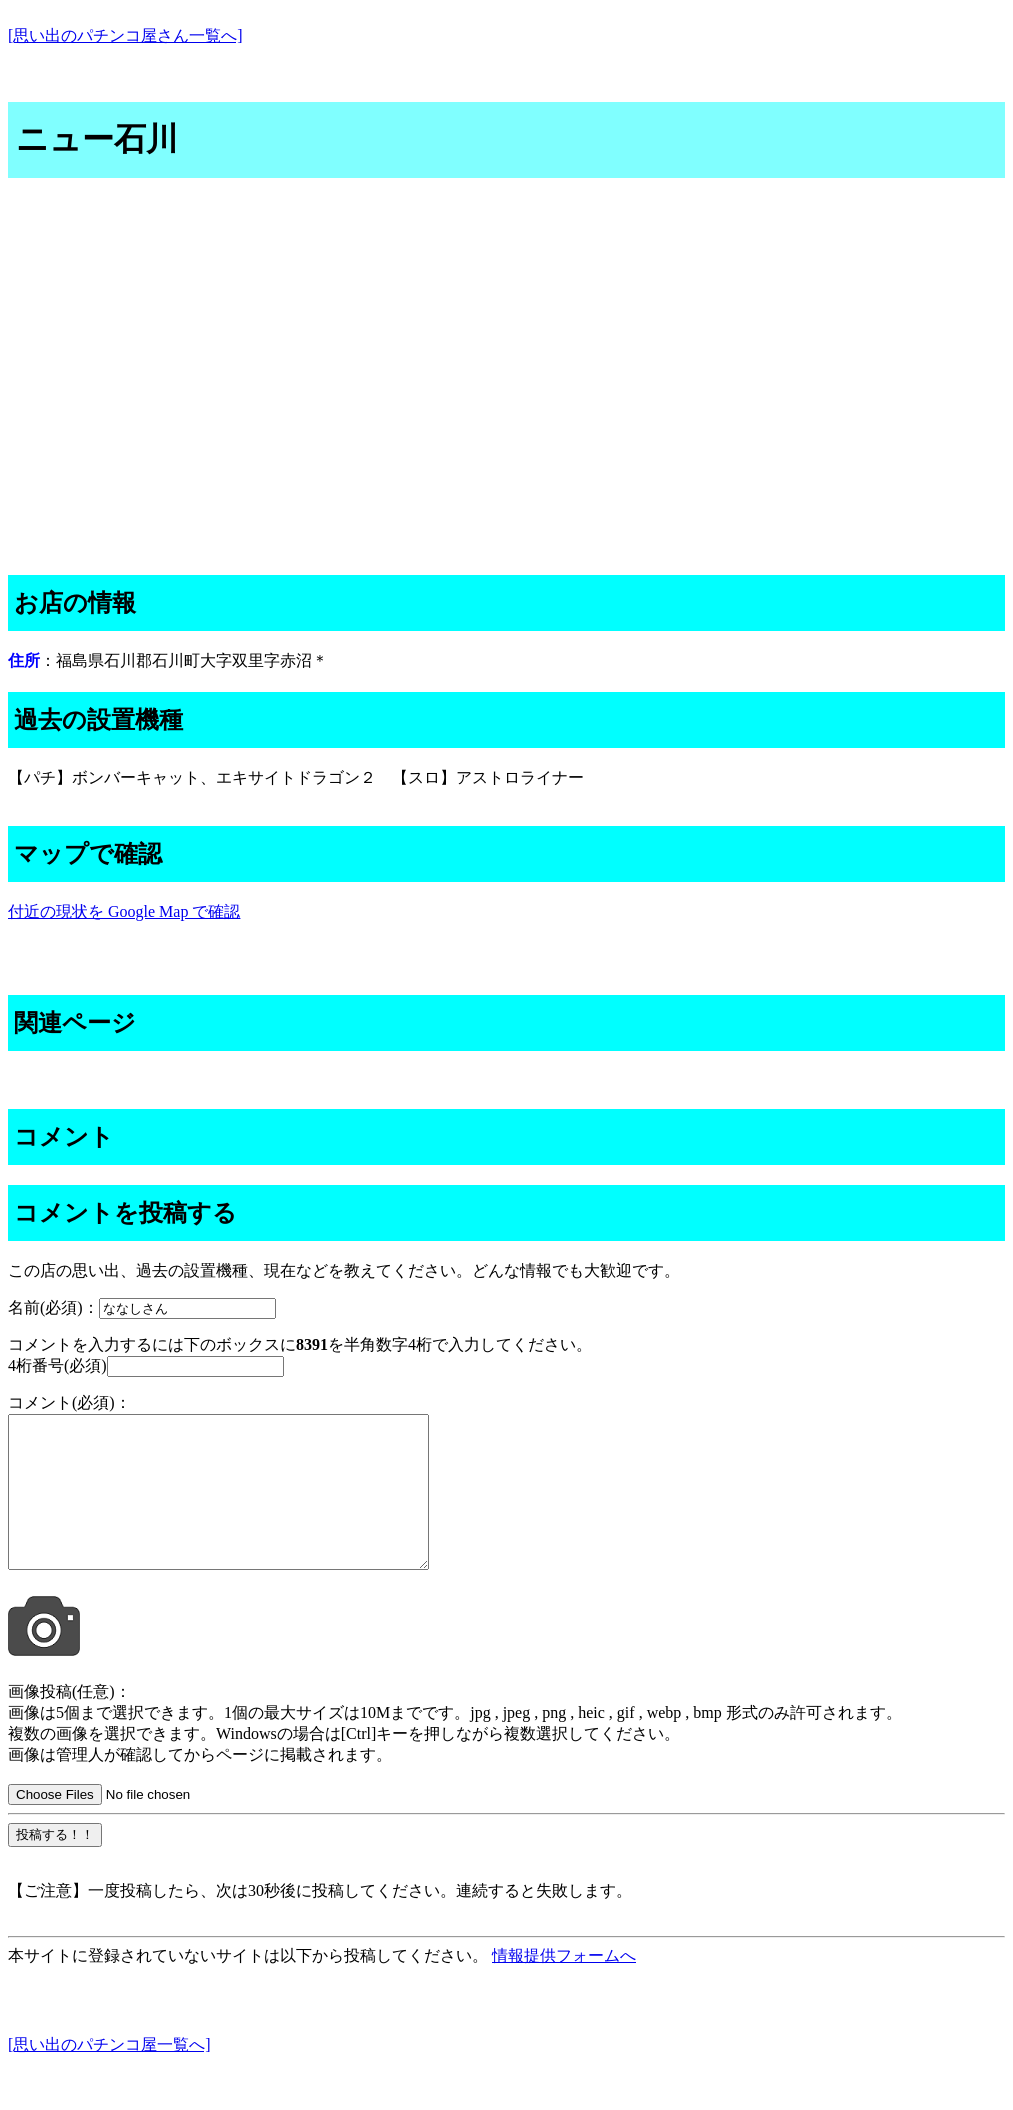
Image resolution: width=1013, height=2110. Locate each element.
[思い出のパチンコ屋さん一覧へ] (125, 35)
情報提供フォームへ (564, 1985)
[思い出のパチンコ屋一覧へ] (109, 2074)
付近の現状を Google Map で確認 (124, 911)
